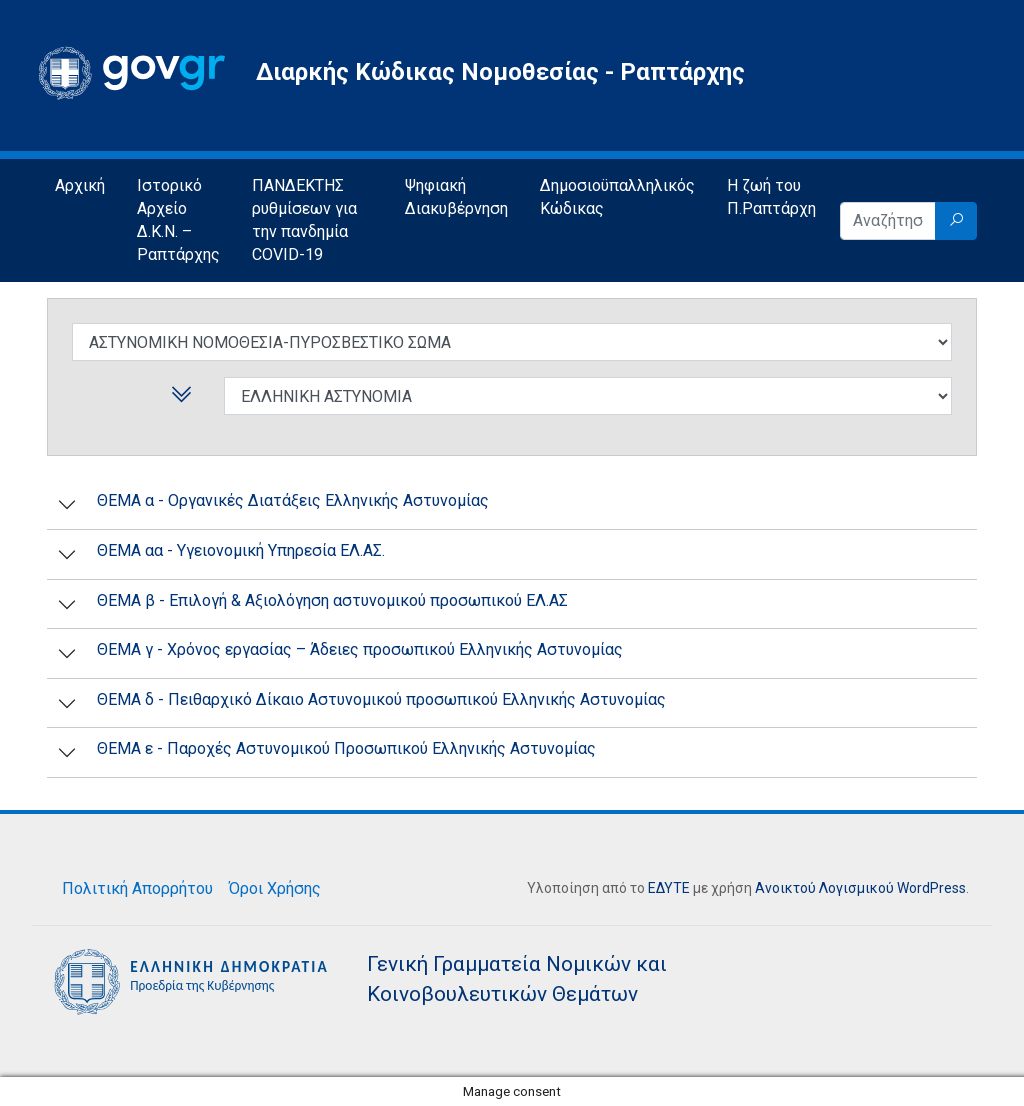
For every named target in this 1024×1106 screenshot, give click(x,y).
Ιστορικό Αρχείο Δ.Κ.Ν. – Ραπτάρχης (178, 220)
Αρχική (80, 185)
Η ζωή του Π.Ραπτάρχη (771, 197)
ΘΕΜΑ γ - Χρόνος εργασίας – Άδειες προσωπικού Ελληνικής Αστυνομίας (360, 649)
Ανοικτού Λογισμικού (824, 888)
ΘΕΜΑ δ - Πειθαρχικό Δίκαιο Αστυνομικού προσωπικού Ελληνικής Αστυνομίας (381, 699)
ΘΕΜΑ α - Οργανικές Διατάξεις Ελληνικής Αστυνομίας (293, 500)
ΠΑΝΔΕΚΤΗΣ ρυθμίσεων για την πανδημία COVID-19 (304, 220)
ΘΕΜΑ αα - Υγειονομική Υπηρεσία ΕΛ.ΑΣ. (241, 550)
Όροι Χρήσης (275, 888)
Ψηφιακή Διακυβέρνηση (456, 197)
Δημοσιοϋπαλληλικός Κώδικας (617, 197)
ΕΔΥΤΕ (669, 888)
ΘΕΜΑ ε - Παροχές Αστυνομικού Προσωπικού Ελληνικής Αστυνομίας (346, 748)
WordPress (931, 888)
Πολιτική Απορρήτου (137, 888)
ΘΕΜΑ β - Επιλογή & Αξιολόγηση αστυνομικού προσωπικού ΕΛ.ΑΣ (332, 600)
